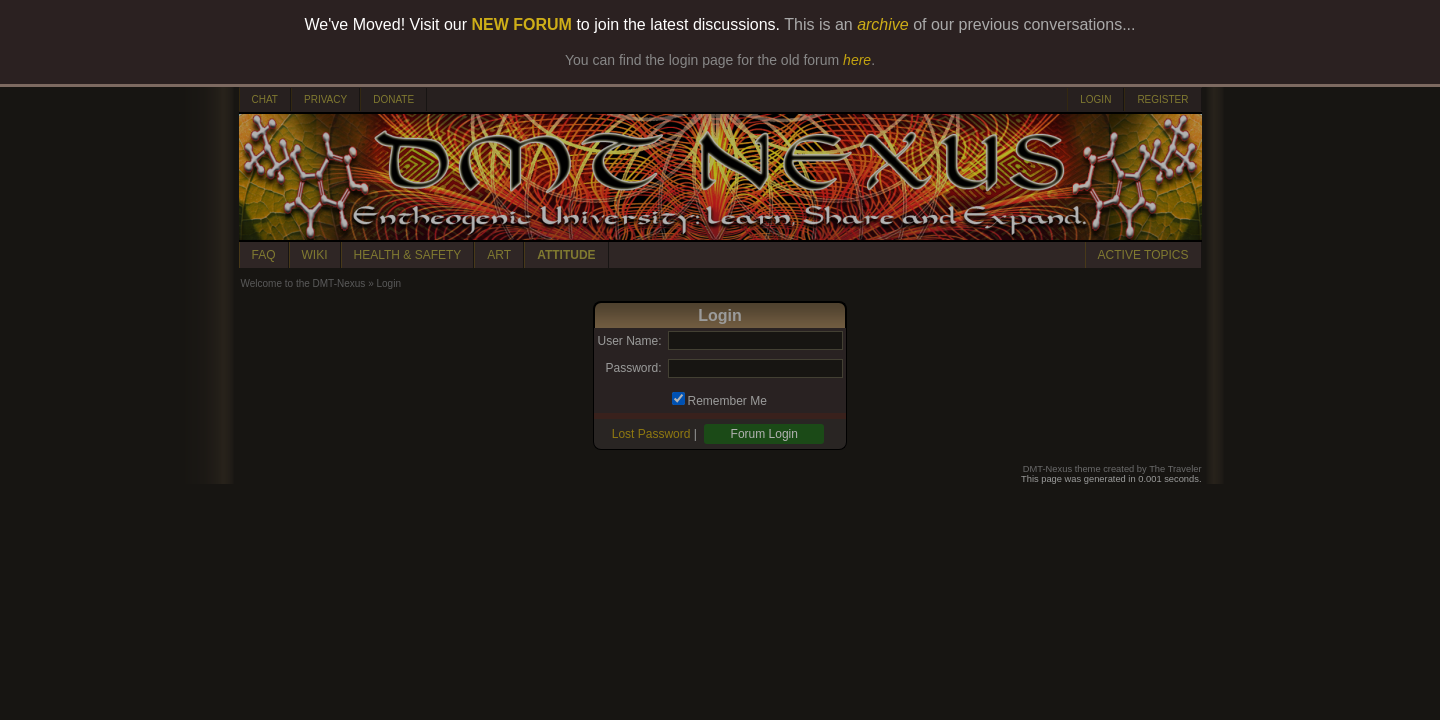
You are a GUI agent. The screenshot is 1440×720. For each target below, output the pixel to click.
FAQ (264, 255)
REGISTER (1162, 99)
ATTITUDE (566, 255)
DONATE (393, 99)
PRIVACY (325, 99)
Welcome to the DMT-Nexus (303, 283)
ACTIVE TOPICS (1143, 255)
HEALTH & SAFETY (408, 255)
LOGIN (1095, 99)
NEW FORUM (522, 24)
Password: (633, 368)
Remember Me (727, 401)
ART (499, 255)
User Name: (629, 341)
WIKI (315, 255)
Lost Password (651, 434)
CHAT (265, 99)
